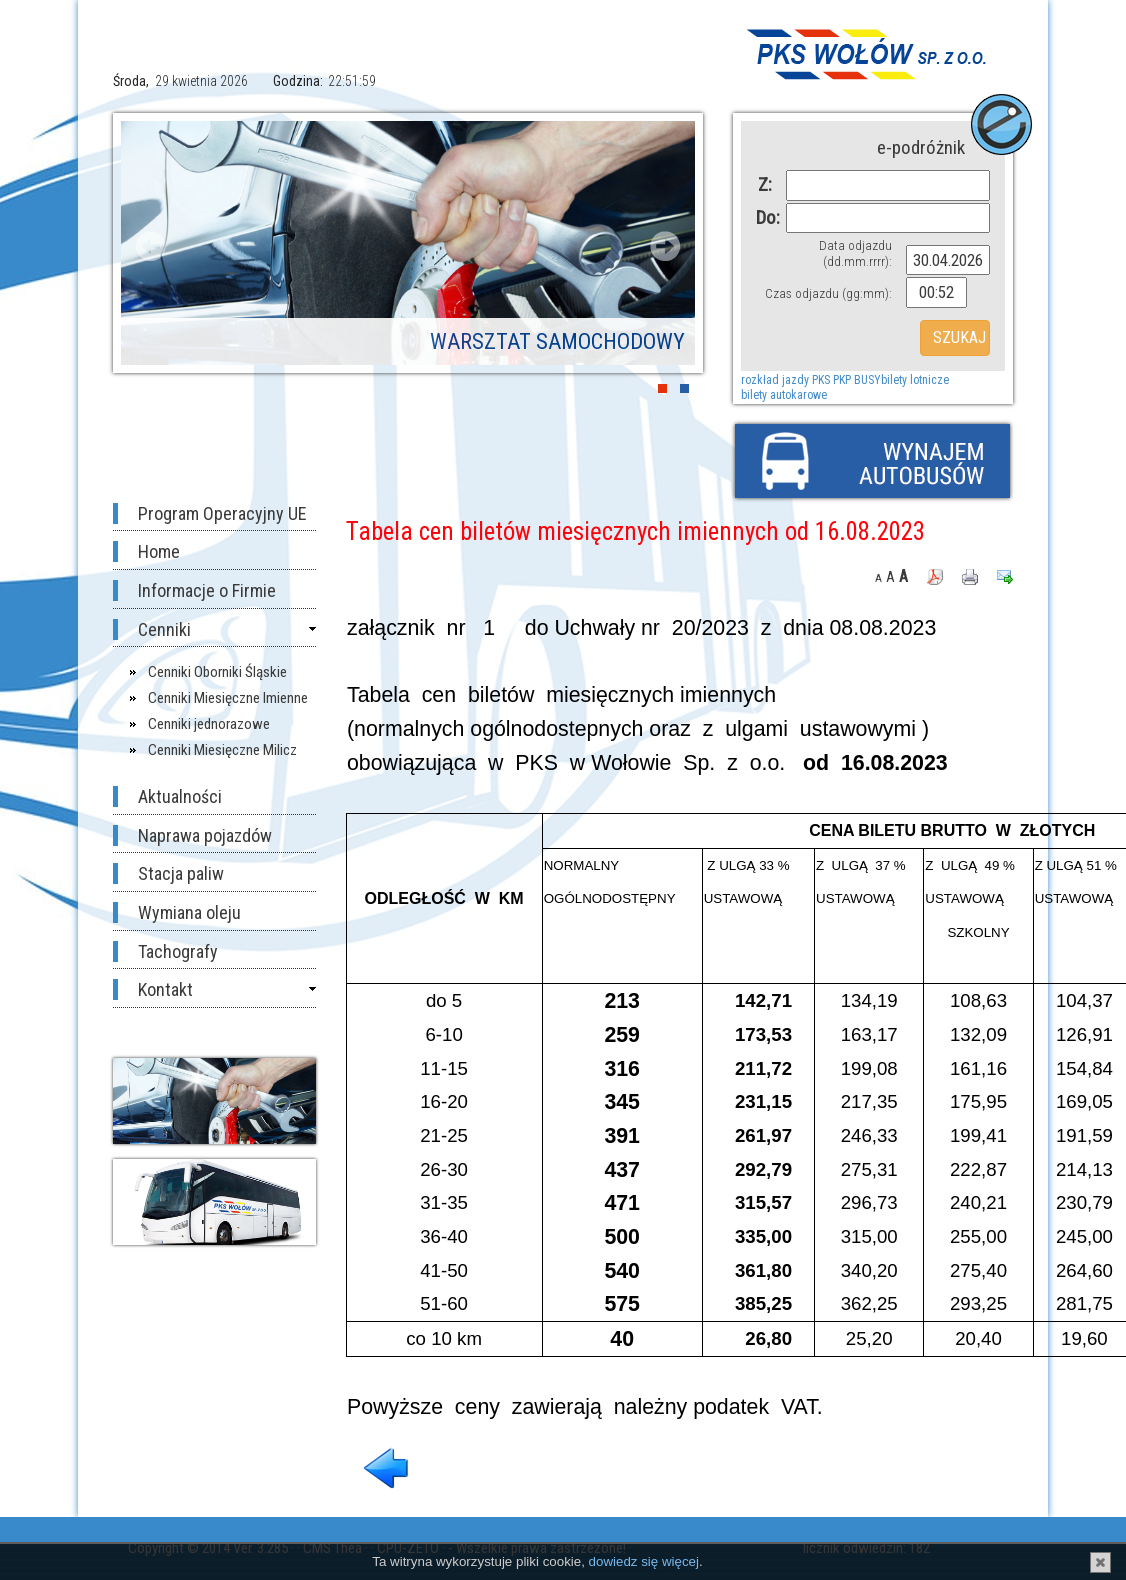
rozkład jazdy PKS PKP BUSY (811, 380)
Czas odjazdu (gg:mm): (828, 293)
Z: (765, 184)
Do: (764, 217)
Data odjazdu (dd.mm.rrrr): (855, 253)
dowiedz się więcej (644, 1561)
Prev (151, 246)
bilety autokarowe (784, 395)
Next (665, 246)
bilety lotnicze (915, 380)
